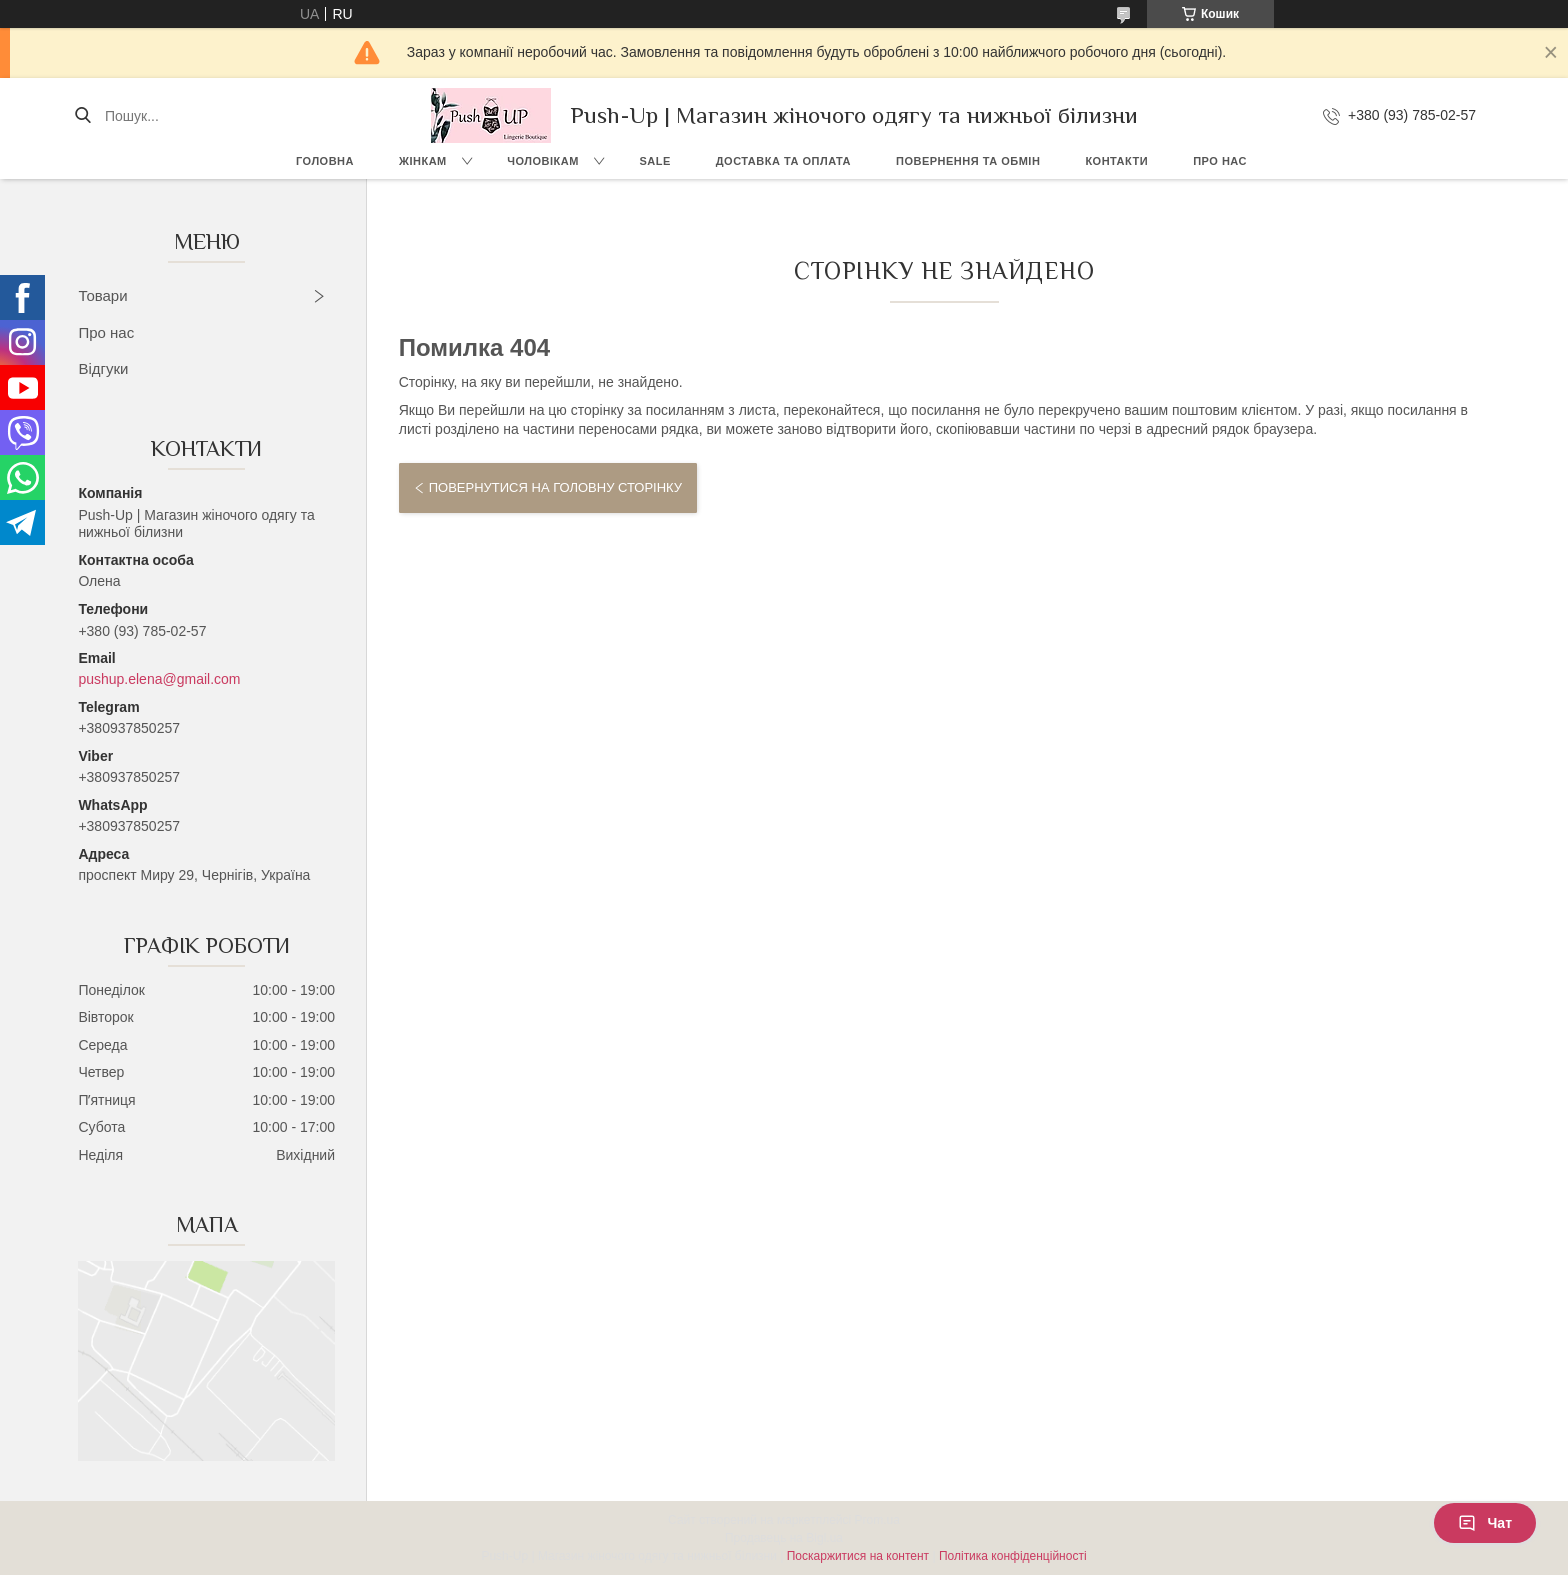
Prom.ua (877, 1520)
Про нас (1220, 161)
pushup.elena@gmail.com (159, 679)
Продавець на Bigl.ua (784, 1538)
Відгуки (103, 368)
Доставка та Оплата (783, 161)
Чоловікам (543, 161)
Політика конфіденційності (1013, 1556)
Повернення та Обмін (968, 161)
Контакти (1116, 161)
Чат (1485, 1523)
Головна (325, 161)
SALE (654, 161)
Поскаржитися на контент (858, 1556)
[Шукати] (82, 116)
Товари (102, 295)
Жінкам (423, 161)
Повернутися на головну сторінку (555, 487)
